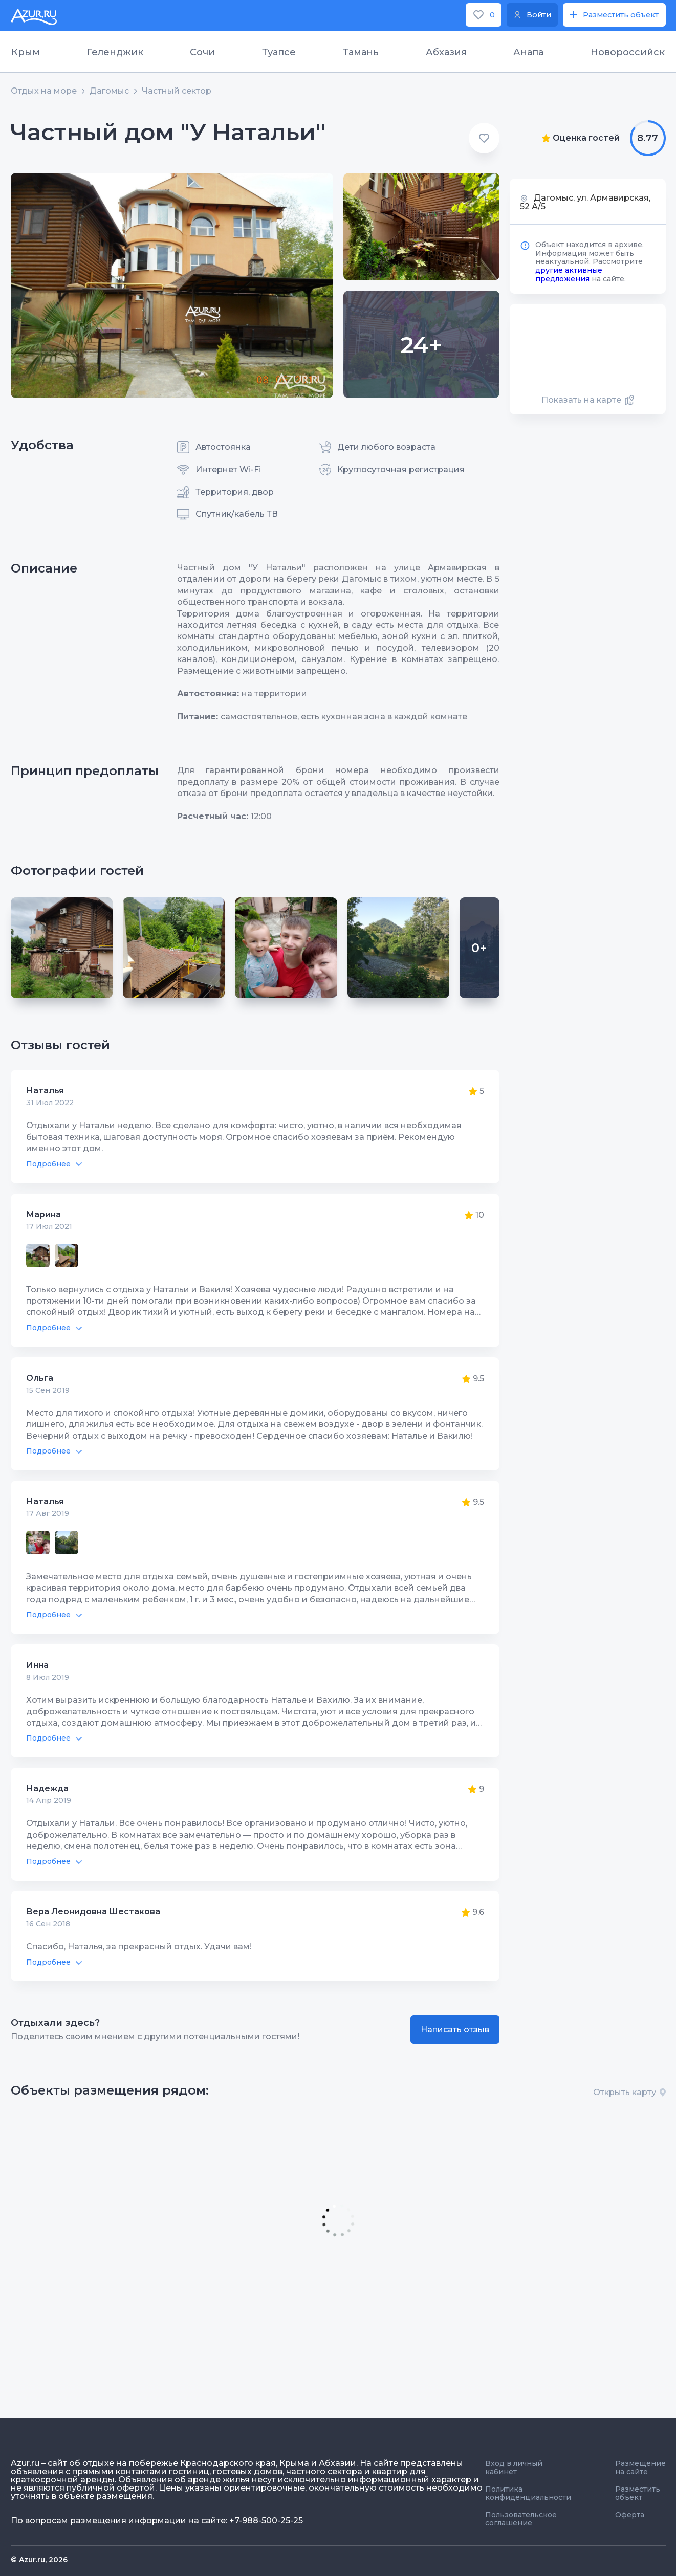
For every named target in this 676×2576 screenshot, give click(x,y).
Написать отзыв (455, 2029)
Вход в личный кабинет (513, 2467)
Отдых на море (44, 91)
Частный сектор (176, 91)
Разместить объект (637, 2493)
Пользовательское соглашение (521, 2518)
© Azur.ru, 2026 (39, 2559)
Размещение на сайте (640, 2467)
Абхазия (446, 52)
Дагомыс (109, 91)
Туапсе (279, 52)
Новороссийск (628, 52)
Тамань (361, 52)
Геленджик (115, 52)
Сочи (202, 52)
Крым (25, 52)
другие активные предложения (568, 274)
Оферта (629, 2514)
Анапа (528, 52)
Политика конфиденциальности (528, 2493)
